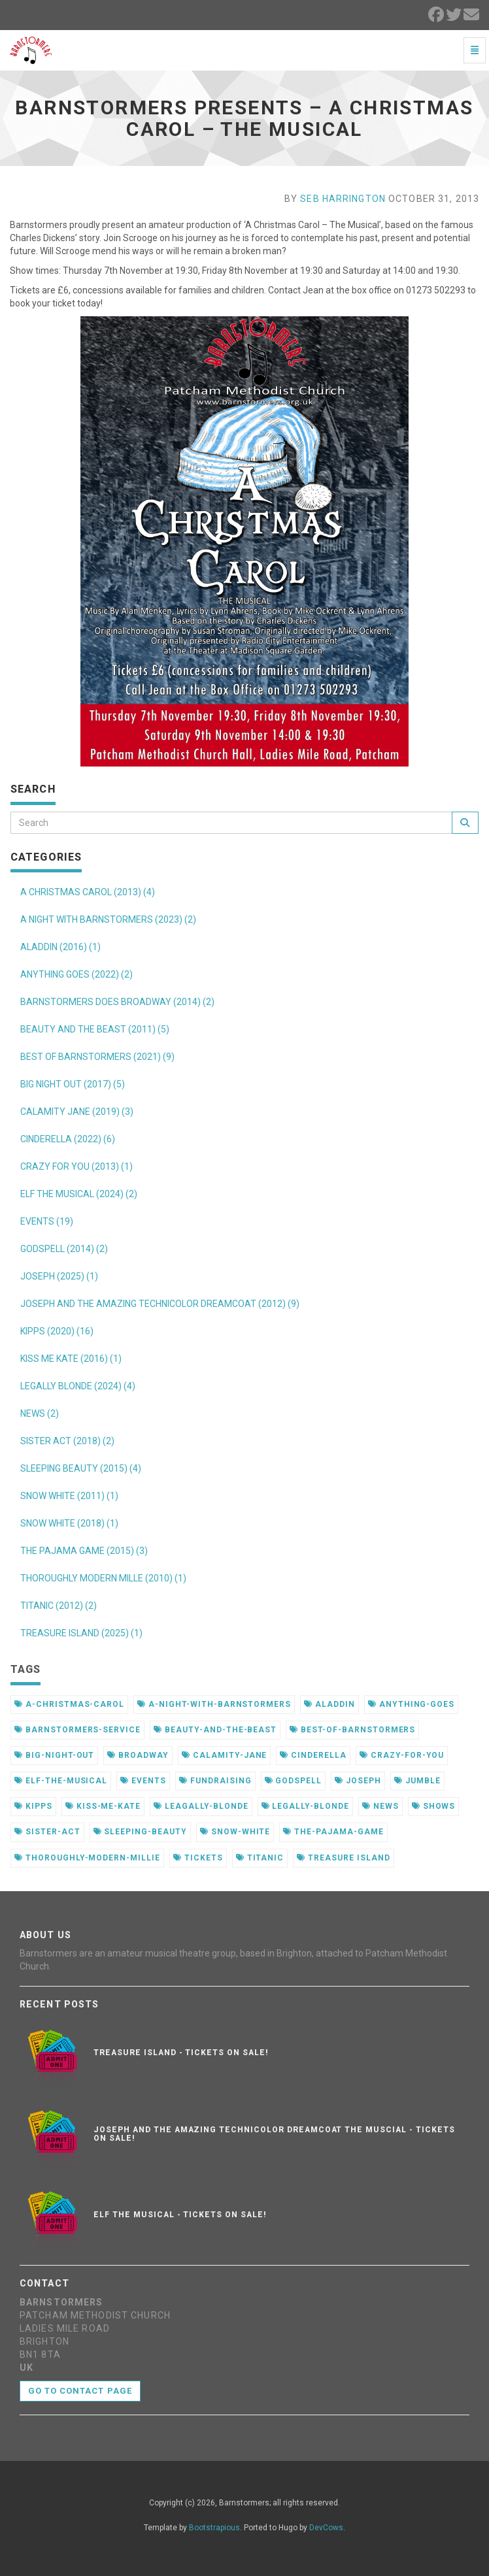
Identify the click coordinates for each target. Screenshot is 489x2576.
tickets (198, 1857)
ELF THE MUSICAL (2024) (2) (78, 1194)
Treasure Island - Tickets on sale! (181, 2052)
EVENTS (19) (46, 1221)
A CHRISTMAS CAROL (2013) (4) (87, 892)
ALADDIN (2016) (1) (60, 947)
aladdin (329, 1704)
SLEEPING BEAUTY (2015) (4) (80, 1468)
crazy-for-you (402, 1755)
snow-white (235, 1831)
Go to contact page (80, 2391)
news (380, 1806)
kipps (33, 1806)
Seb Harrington (343, 198)
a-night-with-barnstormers (214, 1704)
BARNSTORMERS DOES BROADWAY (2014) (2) (117, 1002)
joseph (358, 1780)
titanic (260, 1857)
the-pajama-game (333, 1831)
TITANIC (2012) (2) (58, 1605)
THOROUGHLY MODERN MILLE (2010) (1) (103, 1578)
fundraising (215, 1780)
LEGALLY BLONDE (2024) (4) (77, 1386)
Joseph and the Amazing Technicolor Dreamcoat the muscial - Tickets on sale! (273, 2134)
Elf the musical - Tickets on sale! (180, 2214)
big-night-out (54, 1755)
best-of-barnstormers (352, 1729)
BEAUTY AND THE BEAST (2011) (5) (94, 1029)
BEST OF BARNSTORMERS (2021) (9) (97, 1056)
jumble (417, 1780)
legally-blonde (305, 1806)
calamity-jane (224, 1755)
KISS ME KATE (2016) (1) (71, 1358)
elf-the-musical (60, 1780)
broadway (138, 1755)
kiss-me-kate (103, 1806)
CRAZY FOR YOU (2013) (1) (76, 1166)
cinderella (313, 1755)
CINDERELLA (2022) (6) (67, 1139)
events (143, 1780)
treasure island (343, 1857)
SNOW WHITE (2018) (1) (69, 1523)
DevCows (326, 2527)
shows (434, 1806)
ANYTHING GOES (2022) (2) (76, 974)
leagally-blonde (201, 1806)
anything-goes (411, 1704)
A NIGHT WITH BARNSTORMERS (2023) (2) (108, 919)
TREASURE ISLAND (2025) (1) (81, 1633)
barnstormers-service (77, 1729)
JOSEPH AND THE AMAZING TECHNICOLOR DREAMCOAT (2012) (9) (159, 1303)
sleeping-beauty (140, 1831)
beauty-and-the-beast (215, 1729)
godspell (293, 1780)
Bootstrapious (214, 2527)
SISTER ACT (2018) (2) (67, 1441)
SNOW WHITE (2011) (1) (69, 1496)
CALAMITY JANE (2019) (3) (76, 1111)
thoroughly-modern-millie (87, 1857)
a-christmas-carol (69, 1704)
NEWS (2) (39, 1413)
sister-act (47, 1831)
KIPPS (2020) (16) (56, 1331)
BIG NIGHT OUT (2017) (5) (72, 1084)
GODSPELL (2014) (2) (64, 1249)
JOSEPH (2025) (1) (59, 1276)
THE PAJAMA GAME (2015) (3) (84, 1550)
